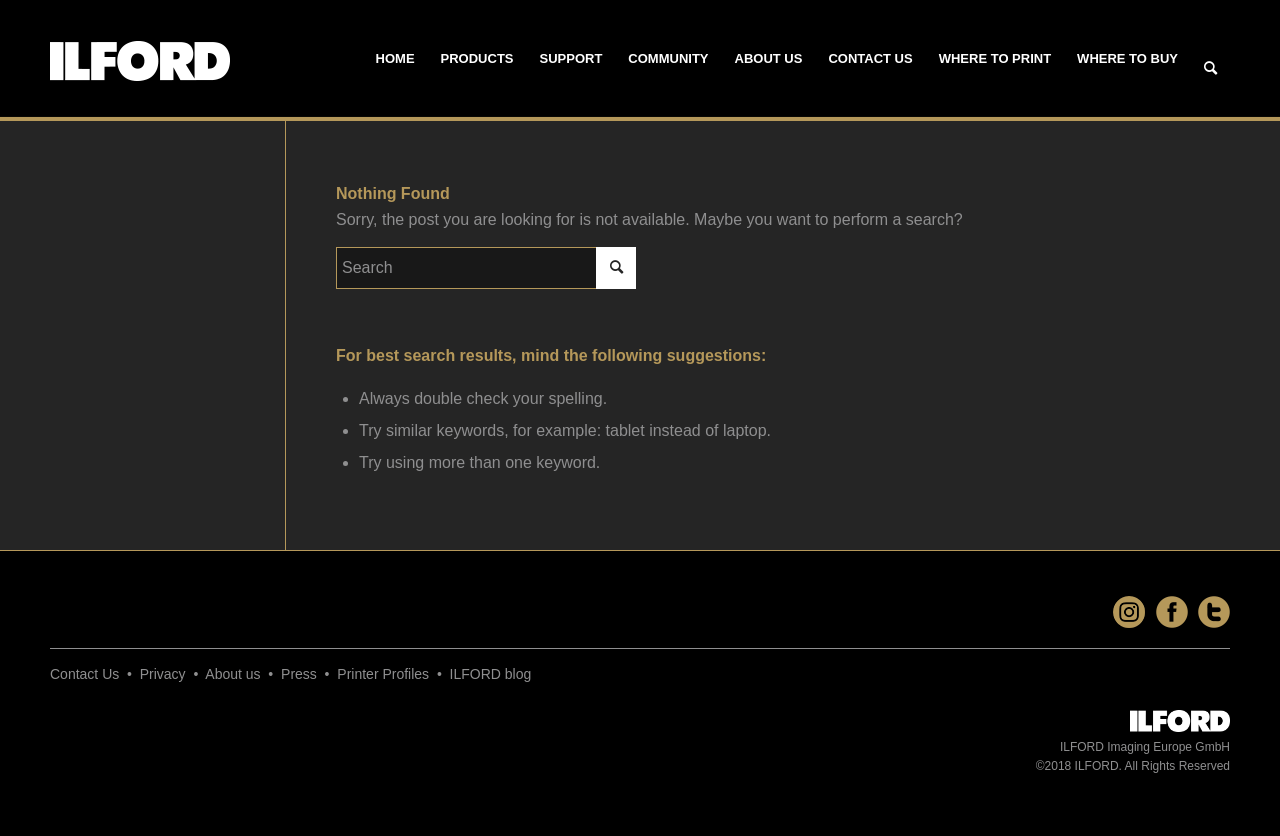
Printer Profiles (383, 674)
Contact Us (84, 674)
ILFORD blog (491, 674)
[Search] (1210, 69)
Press (299, 674)
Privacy (163, 674)
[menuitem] (395, 59)
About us (232, 674)
